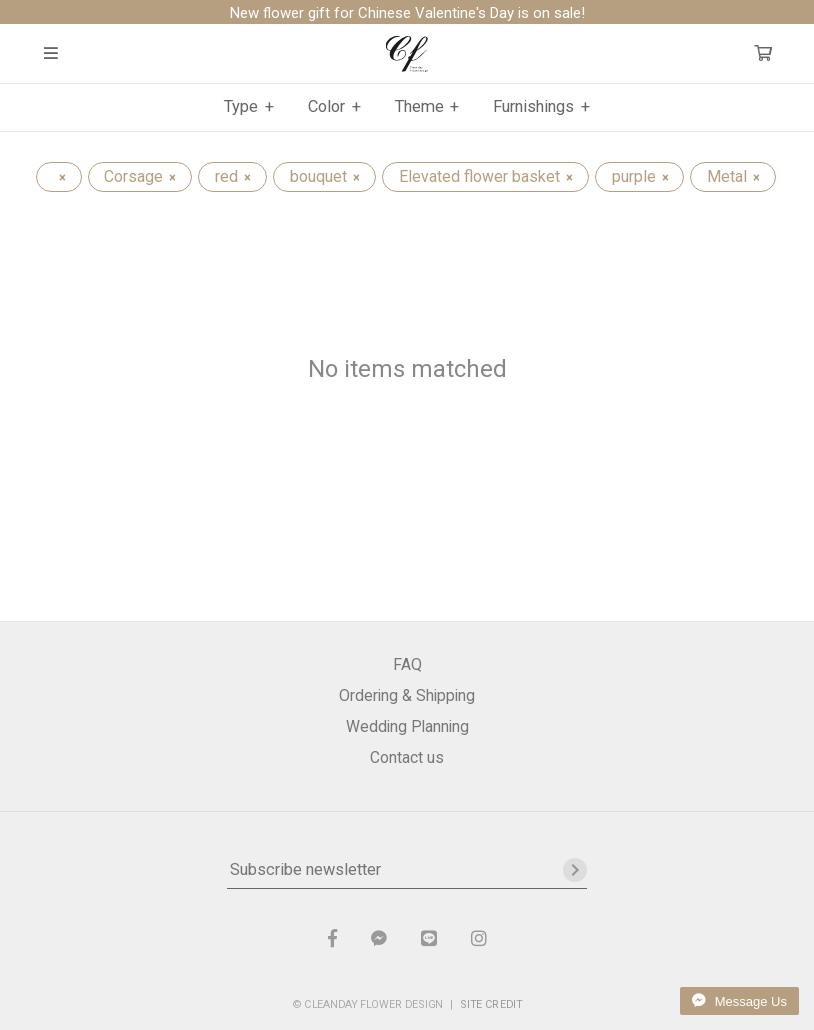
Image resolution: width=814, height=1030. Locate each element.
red (232, 176)
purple (640, 176)
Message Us (739, 1001)
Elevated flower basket (485, 176)
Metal (733, 176)
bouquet (324, 176)
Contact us (407, 757)
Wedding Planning (407, 726)
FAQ (407, 664)
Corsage (139, 176)
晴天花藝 (407, 54)
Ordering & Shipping (407, 695)
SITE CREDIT (491, 1003)
